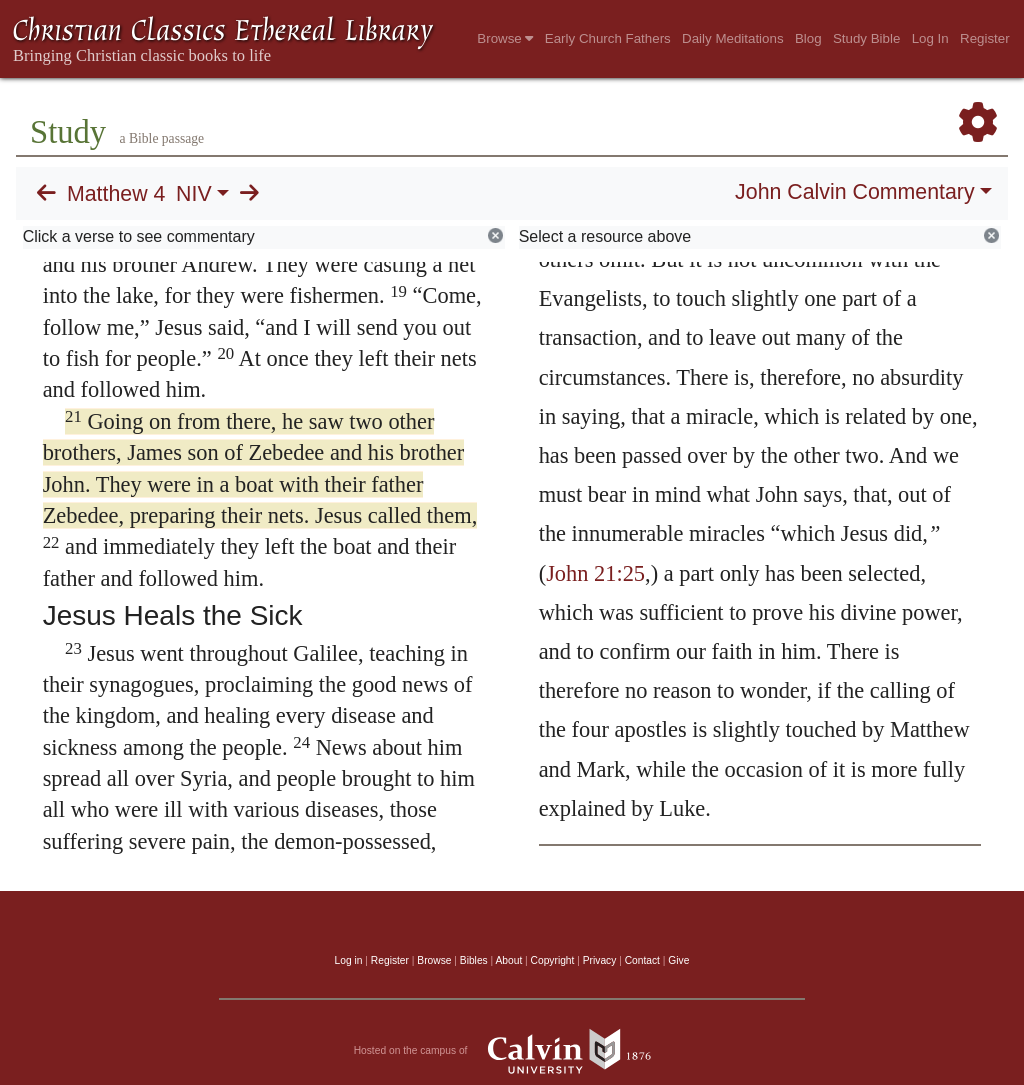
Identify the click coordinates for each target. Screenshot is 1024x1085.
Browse (505, 38)
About (508, 960)
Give (678, 960)
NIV (194, 194)
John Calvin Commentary (854, 192)
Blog (808, 38)
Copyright (553, 960)
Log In (930, 38)
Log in (349, 960)
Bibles (474, 960)
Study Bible (866, 38)
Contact (642, 960)
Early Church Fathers (608, 38)
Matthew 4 (116, 194)
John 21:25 (595, 573)
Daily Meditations (732, 38)
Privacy (600, 960)
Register (985, 38)
